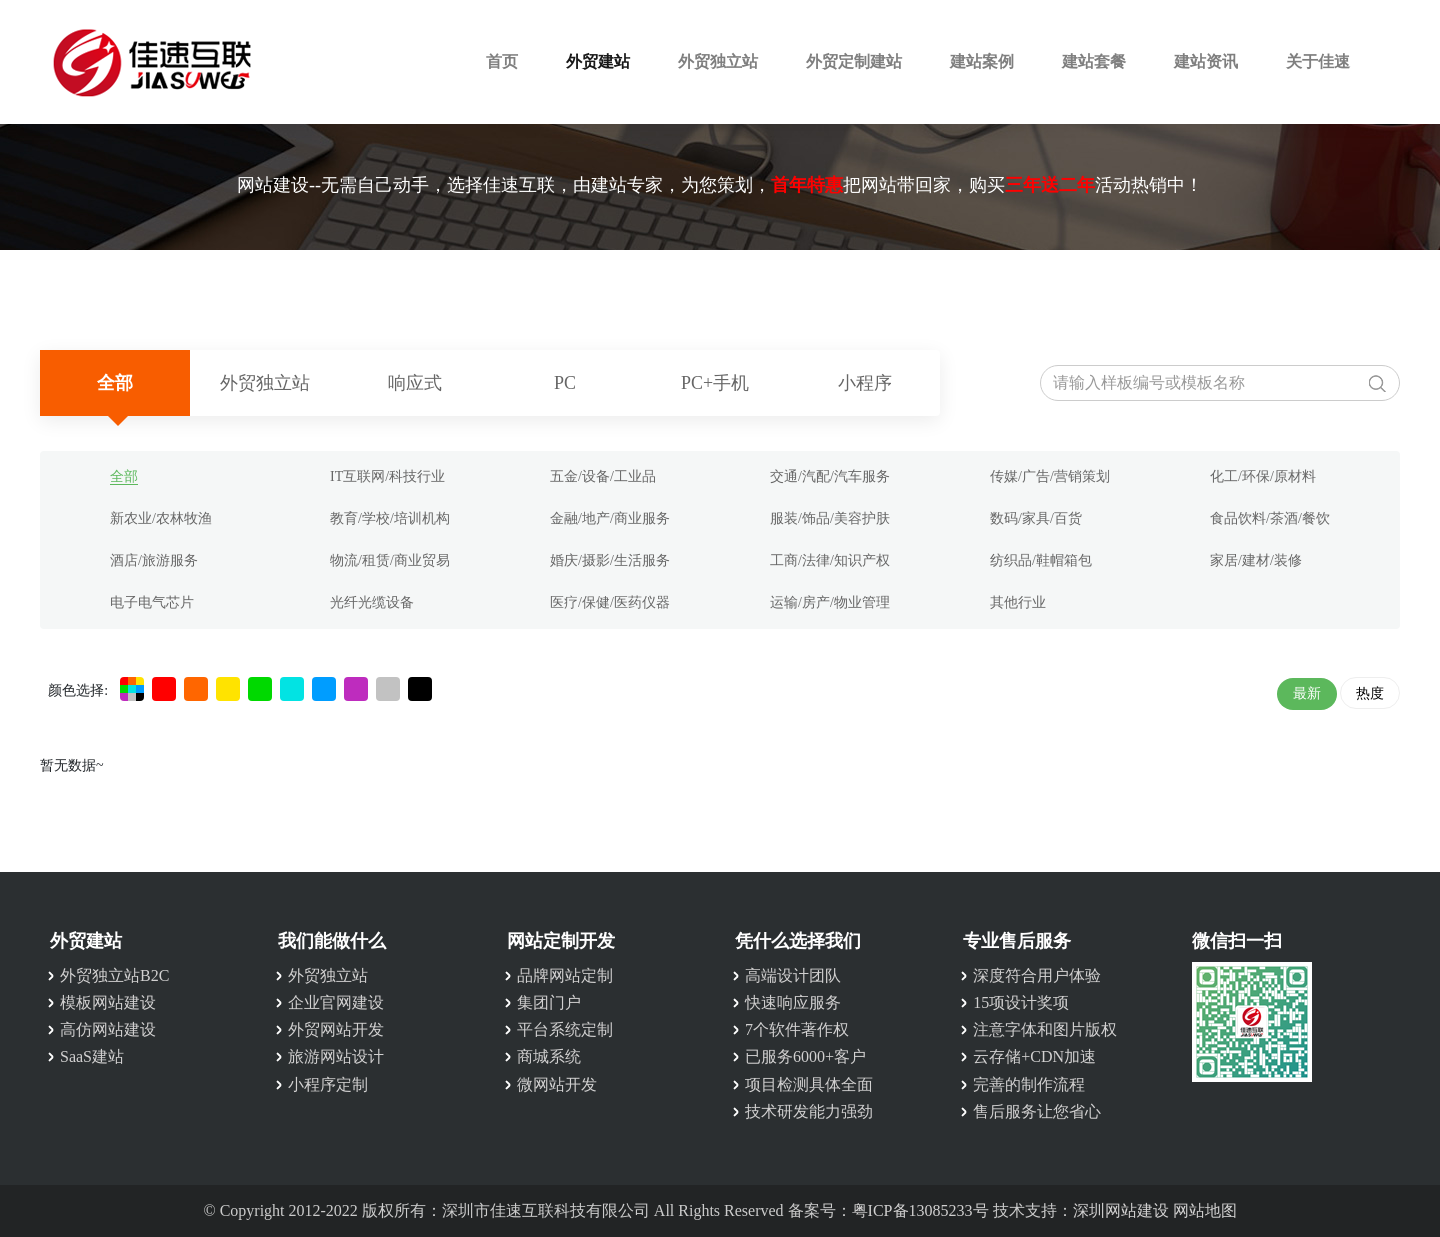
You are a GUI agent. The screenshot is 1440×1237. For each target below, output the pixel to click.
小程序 (865, 383)
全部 (115, 383)
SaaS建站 (92, 1056)
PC (565, 383)
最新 (1307, 693)
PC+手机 (715, 383)
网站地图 (1205, 1210)
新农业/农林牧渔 (161, 518)
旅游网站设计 (336, 1056)
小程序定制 (328, 1084)
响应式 (415, 383)
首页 (502, 61)
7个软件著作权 (797, 1029)
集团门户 (549, 1002)
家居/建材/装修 (1256, 560)
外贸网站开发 (336, 1029)
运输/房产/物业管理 (830, 602)
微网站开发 (557, 1084)
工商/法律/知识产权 (830, 560)
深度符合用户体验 (1037, 975)
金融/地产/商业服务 (610, 518)
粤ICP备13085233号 (920, 1210)
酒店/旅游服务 (154, 560)
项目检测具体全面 (809, 1084)
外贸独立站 (718, 61)
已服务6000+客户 (805, 1056)
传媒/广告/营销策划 (1050, 476)
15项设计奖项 (1021, 1002)
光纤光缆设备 (372, 602)
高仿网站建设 (108, 1029)
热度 (1370, 693)
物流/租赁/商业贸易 (390, 560)
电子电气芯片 (152, 602)
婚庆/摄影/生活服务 (610, 560)
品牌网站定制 (565, 975)
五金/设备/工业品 (603, 476)
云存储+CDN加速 (1034, 1056)
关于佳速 (1318, 61)
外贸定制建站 (854, 61)
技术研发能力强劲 (809, 1111)
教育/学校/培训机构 (390, 518)
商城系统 (549, 1056)
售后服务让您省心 (1037, 1111)
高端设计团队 (793, 975)
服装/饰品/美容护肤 (830, 518)
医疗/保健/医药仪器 (610, 602)
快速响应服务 (793, 1002)
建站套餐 (1094, 61)
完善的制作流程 (1029, 1084)
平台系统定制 (565, 1029)
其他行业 (1018, 602)
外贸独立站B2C (114, 975)
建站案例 (982, 61)
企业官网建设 (336, 1002)
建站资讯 (1206, 61)
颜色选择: (78, 690)
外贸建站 (598, 61)
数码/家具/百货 (1036, 518)
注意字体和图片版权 (1045, 1029)
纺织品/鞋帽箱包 (1041, 560)
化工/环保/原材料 (1263, 476)
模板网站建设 (108, 1002)
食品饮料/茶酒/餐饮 (1270, 518)
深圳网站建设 (1121, 1210)
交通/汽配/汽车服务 (830, 476)
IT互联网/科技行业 (387, 476)
